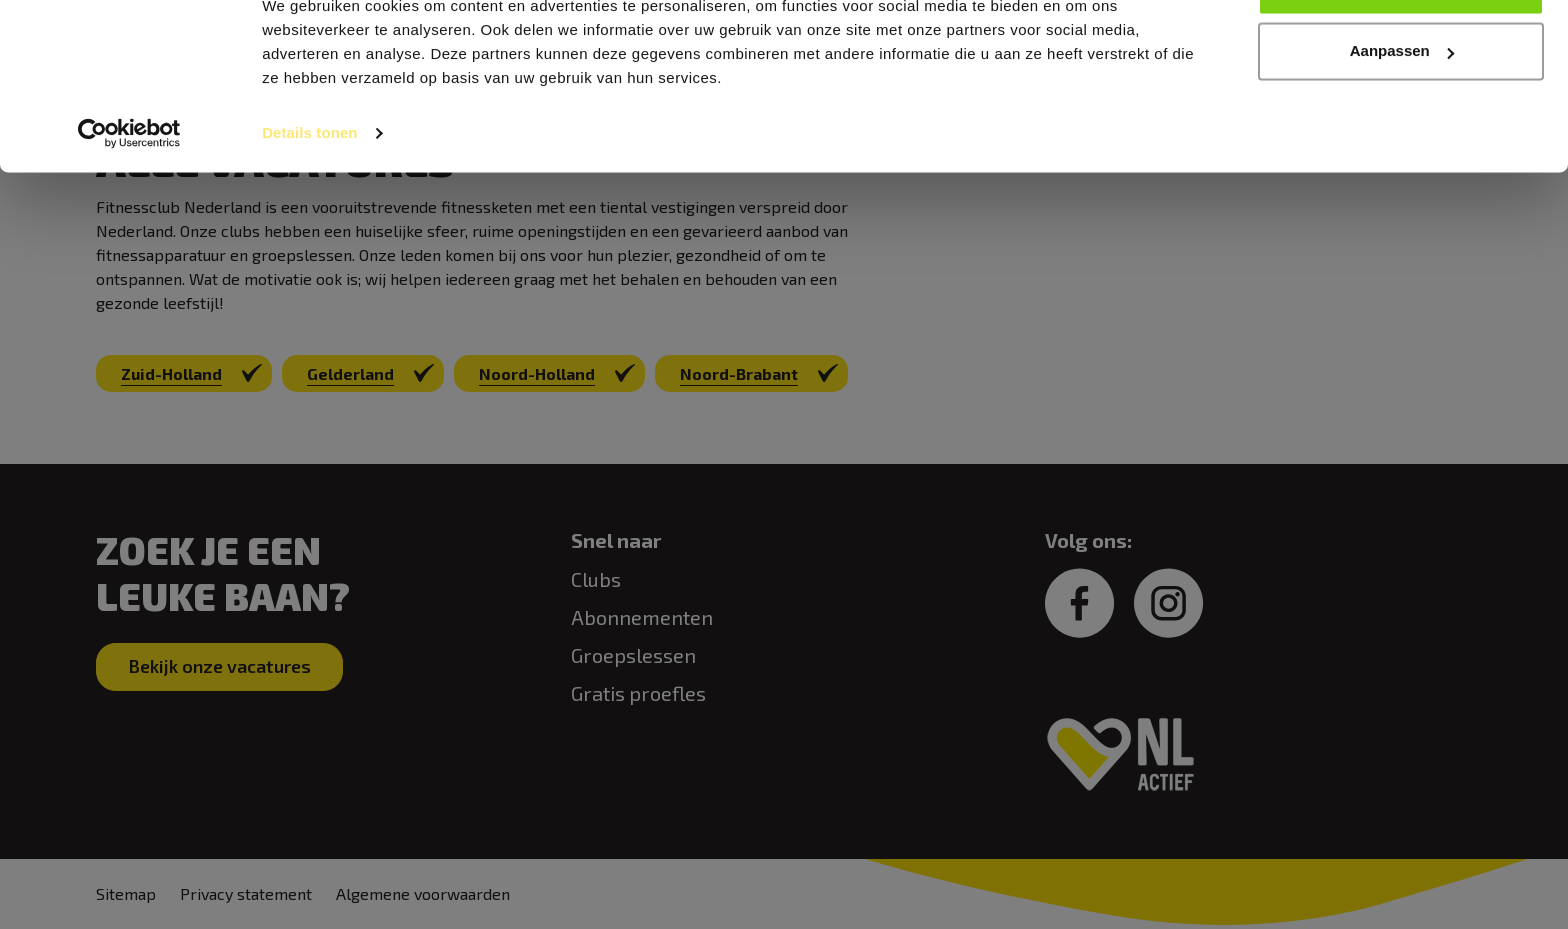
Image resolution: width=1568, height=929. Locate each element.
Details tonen (309, 199)
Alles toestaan (1401, 52)
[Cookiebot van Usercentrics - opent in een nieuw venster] (129, 200)
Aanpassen (1402, 118)
